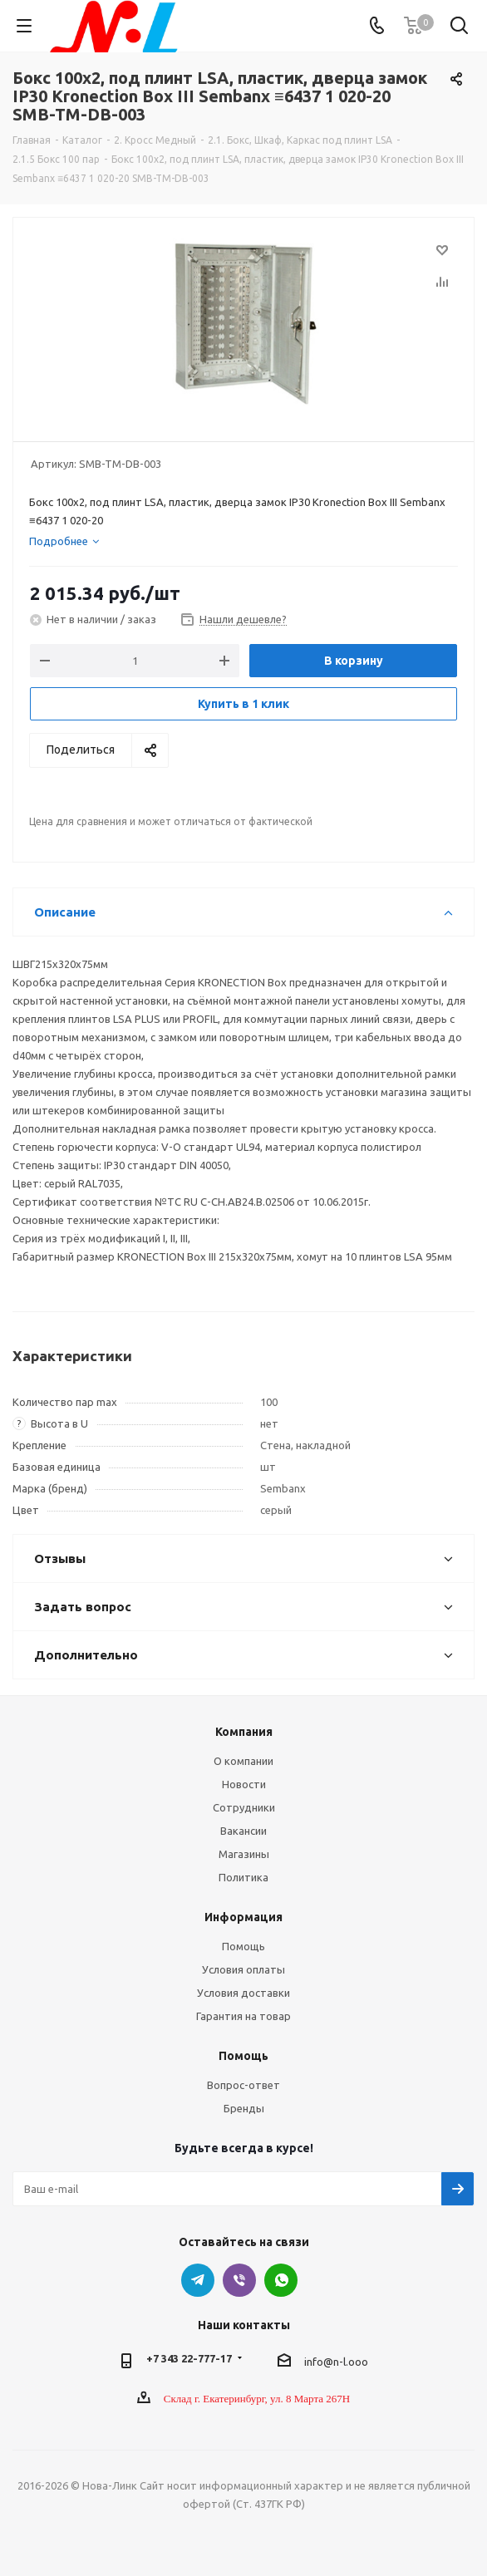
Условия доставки (243, 1992)
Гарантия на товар (243, 2016)
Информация (243, 1917)
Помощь (243, 1946)
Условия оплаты (243, 1969)
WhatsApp (281, 2280)
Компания (244, 1731)
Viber (239, 2280)
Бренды (244, 2108)
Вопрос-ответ (243, 2085)
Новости (244, 1784)
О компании (243, 1761)
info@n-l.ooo (336, 2361)
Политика (243, 1877)
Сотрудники (244, 1807)
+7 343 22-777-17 (189, 2358)
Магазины (244, 1854)
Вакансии (243, 1830)
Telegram (197, 2280)
